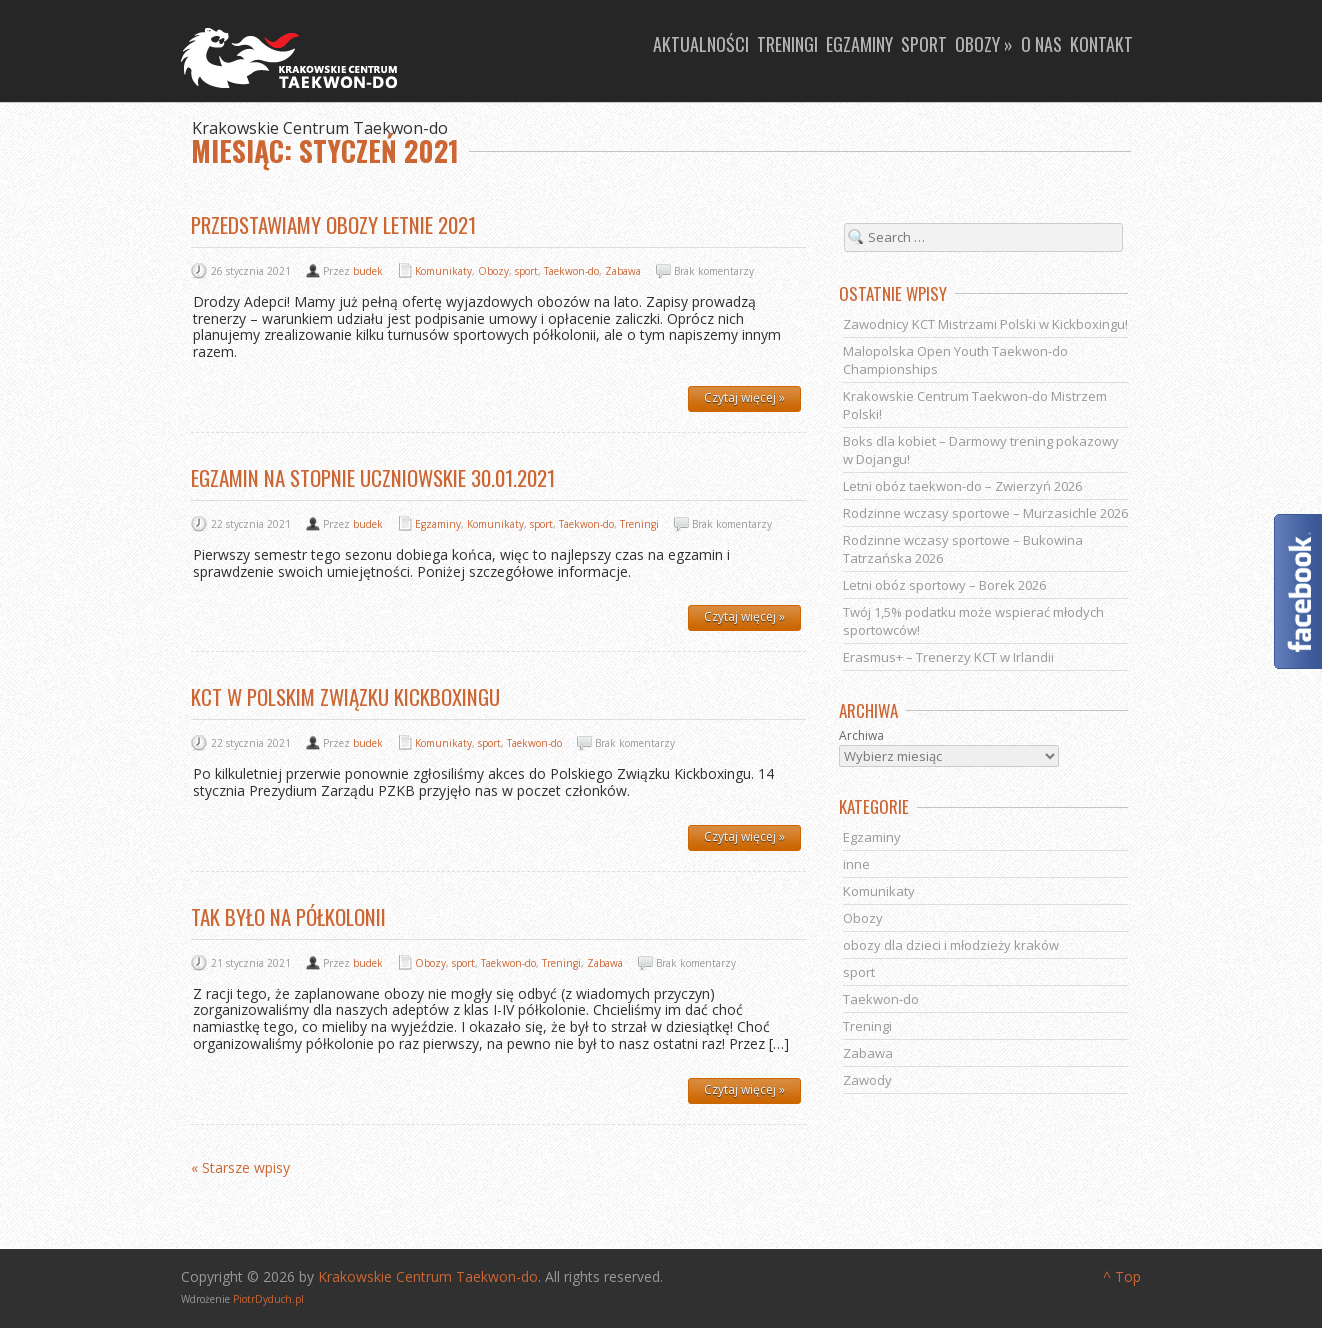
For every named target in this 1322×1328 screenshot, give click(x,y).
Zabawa (623, 271)
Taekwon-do (571, 271)
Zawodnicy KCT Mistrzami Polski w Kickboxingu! (985, 324)
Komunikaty (443, 271)
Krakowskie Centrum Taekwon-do (428, 1276)
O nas (1041, 44)
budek (368, 271)
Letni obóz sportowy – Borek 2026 (944, 585)
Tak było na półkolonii (288, 916)
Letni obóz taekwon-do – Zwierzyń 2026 (962, 486)
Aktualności (701, 44)
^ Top (1122, 1276)
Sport (924, 44)
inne (856, 864)
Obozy (493, 271)
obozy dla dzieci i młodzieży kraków (951, 945)
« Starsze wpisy (240, 1168)
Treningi (787, 44)
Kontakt (1101, 44)
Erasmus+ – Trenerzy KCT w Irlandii (948, 657)
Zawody (867, 1080)
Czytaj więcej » (744, 397)
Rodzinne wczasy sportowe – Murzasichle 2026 (985, 513)
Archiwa (861, 736)
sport (526, 271)
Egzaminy (859, 44)
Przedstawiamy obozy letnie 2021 (333, 224)
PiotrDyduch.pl (268, 1299)
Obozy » (984, 44)
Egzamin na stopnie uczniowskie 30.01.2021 (373, 477)
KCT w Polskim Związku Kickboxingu (345, 696)
